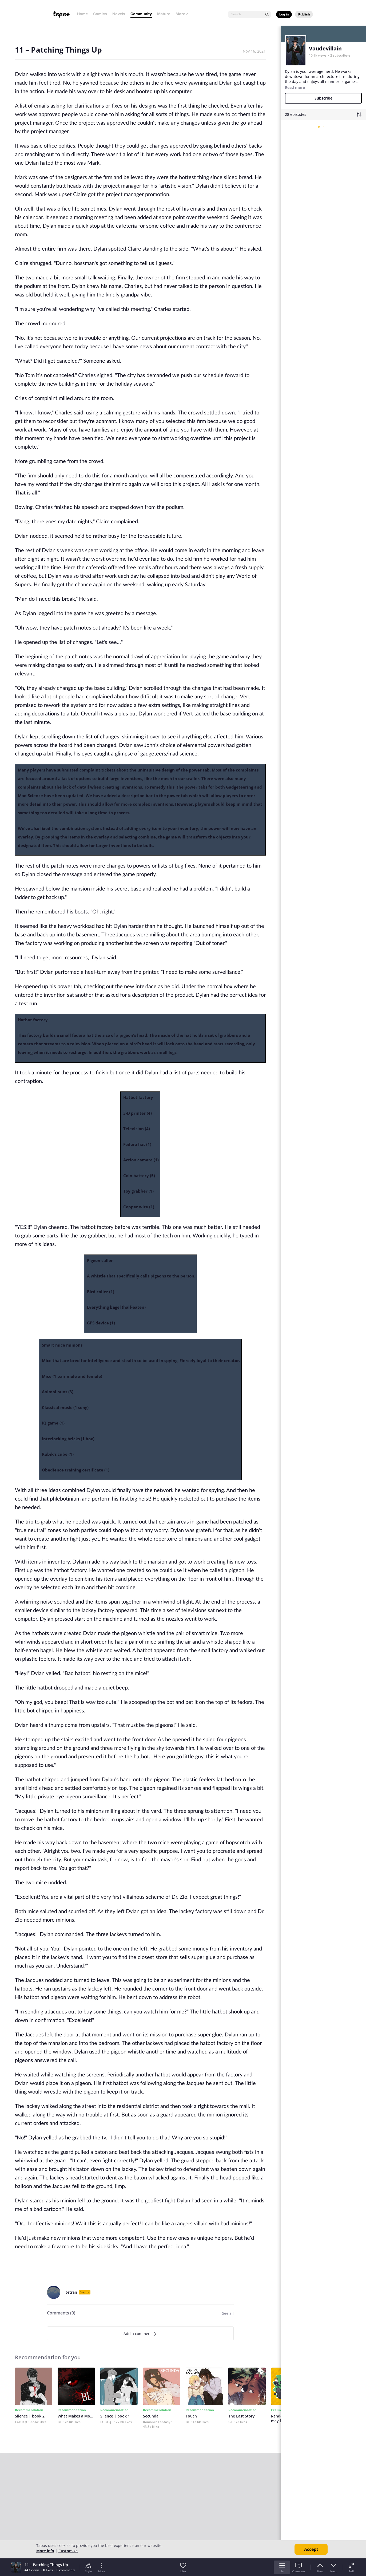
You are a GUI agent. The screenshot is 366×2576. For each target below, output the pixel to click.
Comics (100, 13)
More (182, 13)
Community (141, 13)
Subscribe (323, 98)
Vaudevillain (325, 48)
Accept (311, 2549)
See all (228, 2313)
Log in (284, 14)
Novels (118, 13)
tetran (71, 2292)
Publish (304, 14)
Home (82, 13)
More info (45, 2550)
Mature (163, 13)
